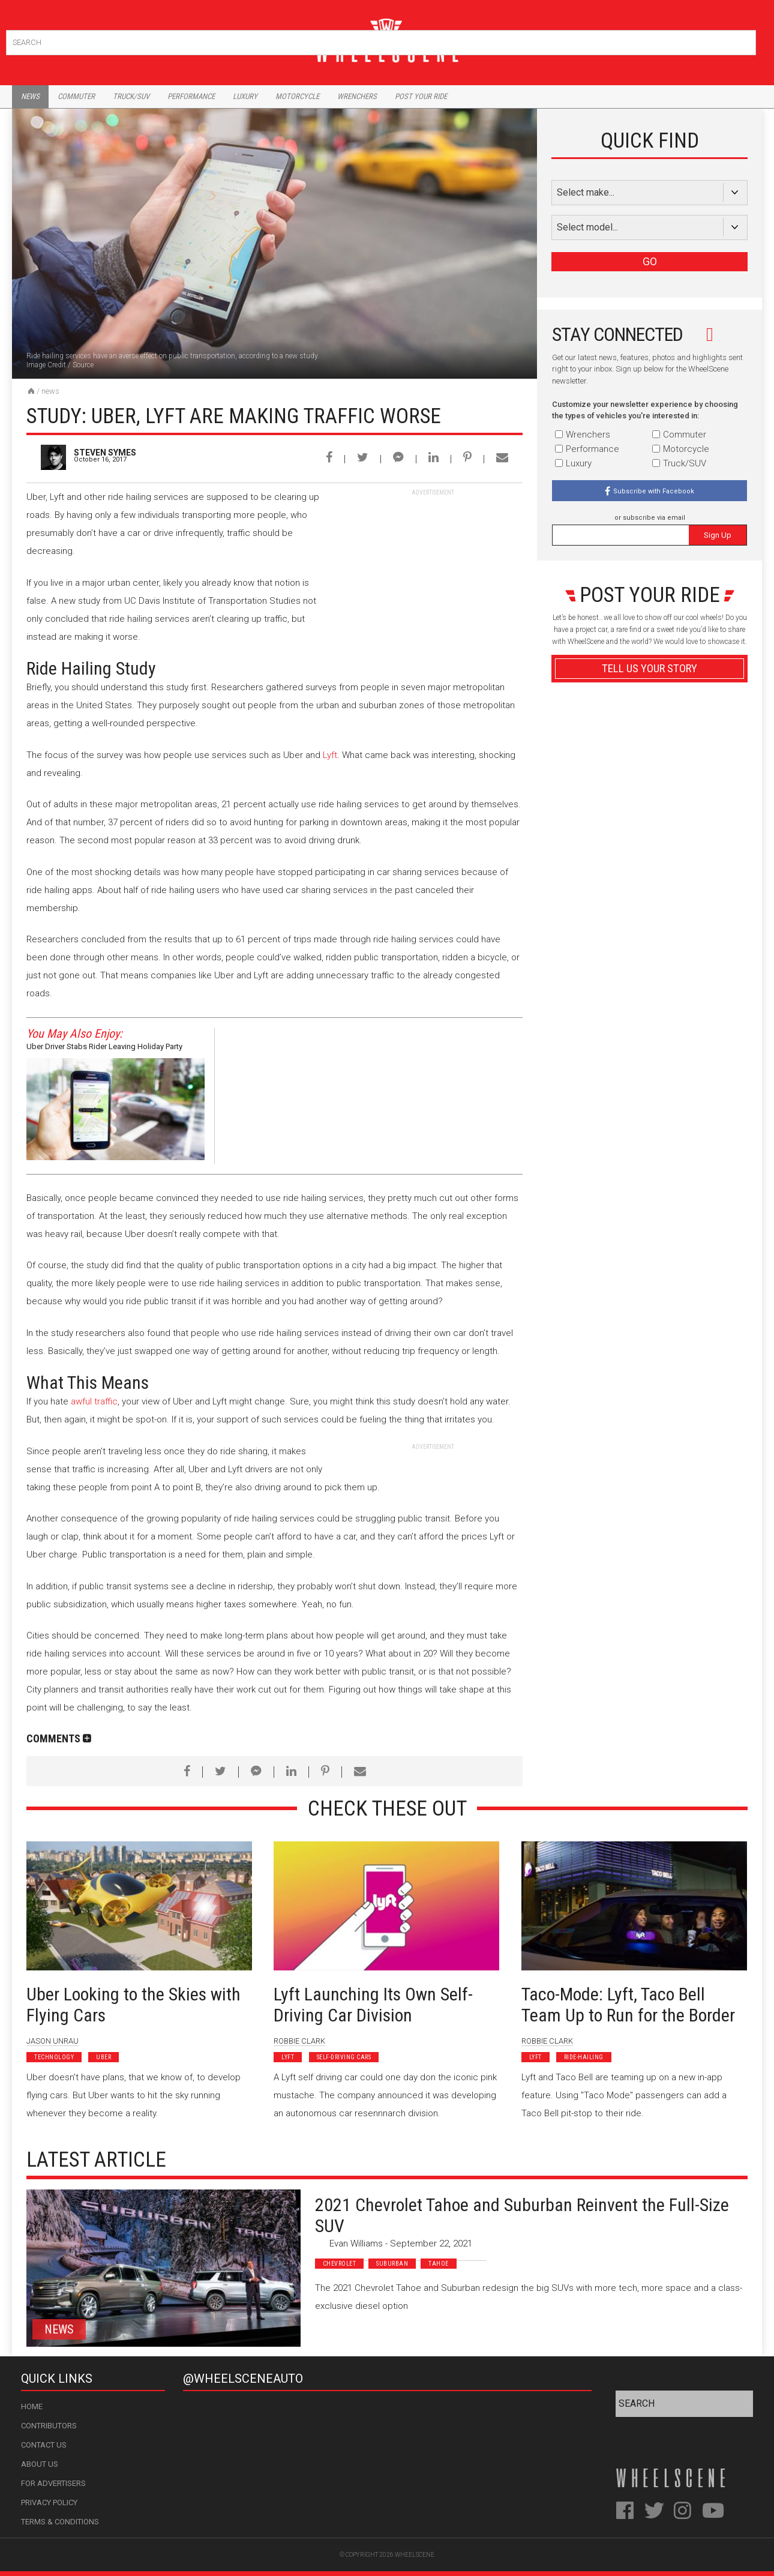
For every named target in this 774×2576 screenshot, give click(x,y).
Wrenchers (357, 96)
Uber (103, 2057)
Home (32, 2406)
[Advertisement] (433, 572)
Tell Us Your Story (649, 668)
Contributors (49, 2425)
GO (650, 261)
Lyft (330, 755)
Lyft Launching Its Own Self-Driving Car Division (373, 2005)
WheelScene (414, 2554)
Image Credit (46, 365)
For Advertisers (53, 2483)
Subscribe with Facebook (653, 491)
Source (83, 365)
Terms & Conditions (60, 2521)
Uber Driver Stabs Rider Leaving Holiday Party (104, 1046)
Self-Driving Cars (344, 2057)
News (30, 96)
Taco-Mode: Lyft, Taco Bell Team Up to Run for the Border (628, 2005)
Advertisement (649, 956)
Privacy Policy (49, 2502)
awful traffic (94, 1401)
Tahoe (438, 2263)
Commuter (76, 96)
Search (745, 40)
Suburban (392, 2263)
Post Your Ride (421, 96)
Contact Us (44, 2444)
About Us (39, 2464)
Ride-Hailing (584, 2057)
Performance (191, 96)
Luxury (245, 96)
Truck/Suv (131, 96)
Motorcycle (297, 96)
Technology (54, 2057)
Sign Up (717, 535)
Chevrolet (339, 2263)
